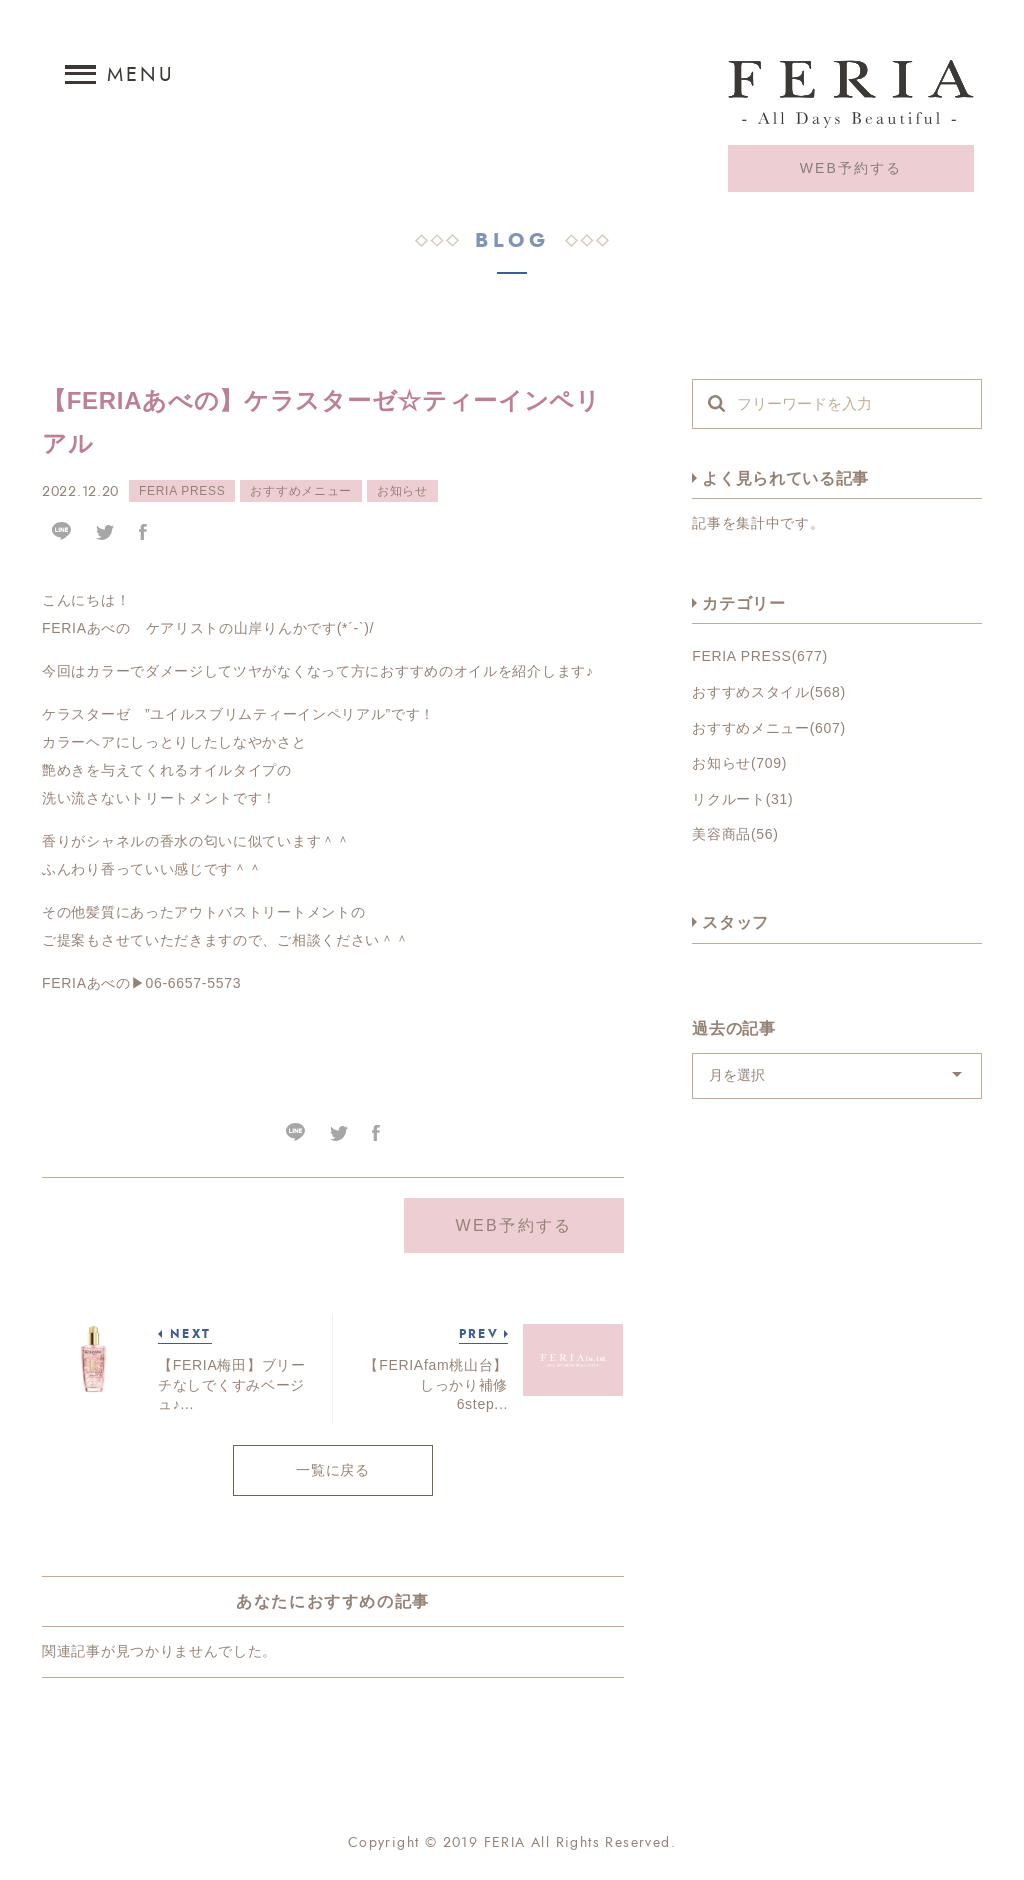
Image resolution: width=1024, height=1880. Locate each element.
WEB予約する (851, 169)
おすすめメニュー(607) (769, 728)
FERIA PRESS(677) (760, 656)
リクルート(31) (742, 799)
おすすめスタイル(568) (769, 692)
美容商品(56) (735, 834)
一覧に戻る (333, 1471)
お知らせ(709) (739, 763)
